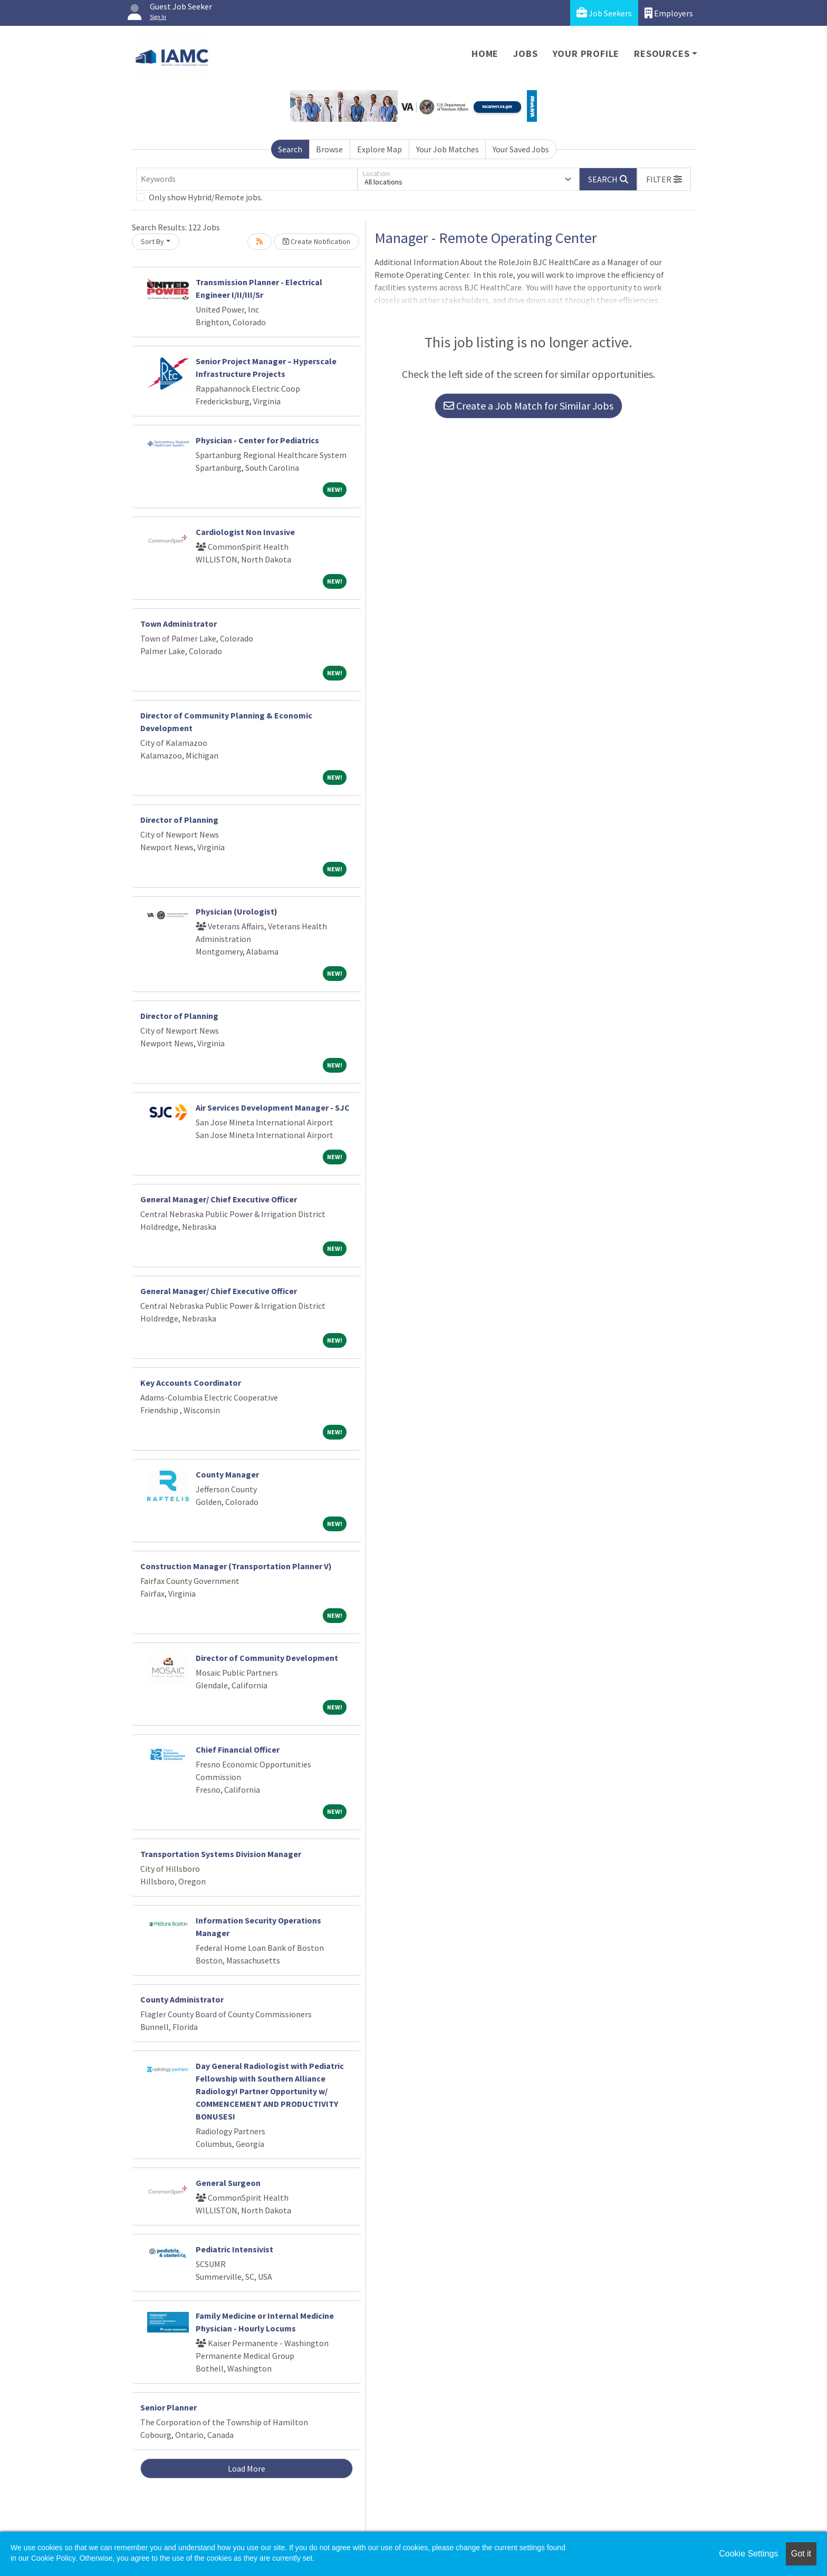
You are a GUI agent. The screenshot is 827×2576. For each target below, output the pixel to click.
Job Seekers (604, 13)
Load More (246, 2468)
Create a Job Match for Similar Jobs (528, 405)
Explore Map (379, 149)
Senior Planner (168, 2407)
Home (485, 53)
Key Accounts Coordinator (190, 1382)
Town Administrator (178, 623)
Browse (329, 149)
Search (290, 149)
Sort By (152, 241)
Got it (801, 2553)
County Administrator (182, 1999)
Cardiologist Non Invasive (245, 532)
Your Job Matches (447, 149)
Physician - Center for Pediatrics (257, 440)
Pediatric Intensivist (234, 2249)
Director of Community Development (267, 1657)
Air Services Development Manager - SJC (273, 1107)
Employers (669, 13)
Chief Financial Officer (238, 1749)
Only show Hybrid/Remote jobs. (206, 197)
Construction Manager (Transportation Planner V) (236, 1566)
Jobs (525, 53)
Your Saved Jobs (521, 149)
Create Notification (316, 241)
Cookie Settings (748, 2553)
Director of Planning (179, 819)
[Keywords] (247, 179)
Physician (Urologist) (236, 911)
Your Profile (586, 53)
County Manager (227, 1474)
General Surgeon (228, 2183)
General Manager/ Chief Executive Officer (218, 1199)
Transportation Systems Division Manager (220, 1854)
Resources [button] (661, 53)
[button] (664, 179)
